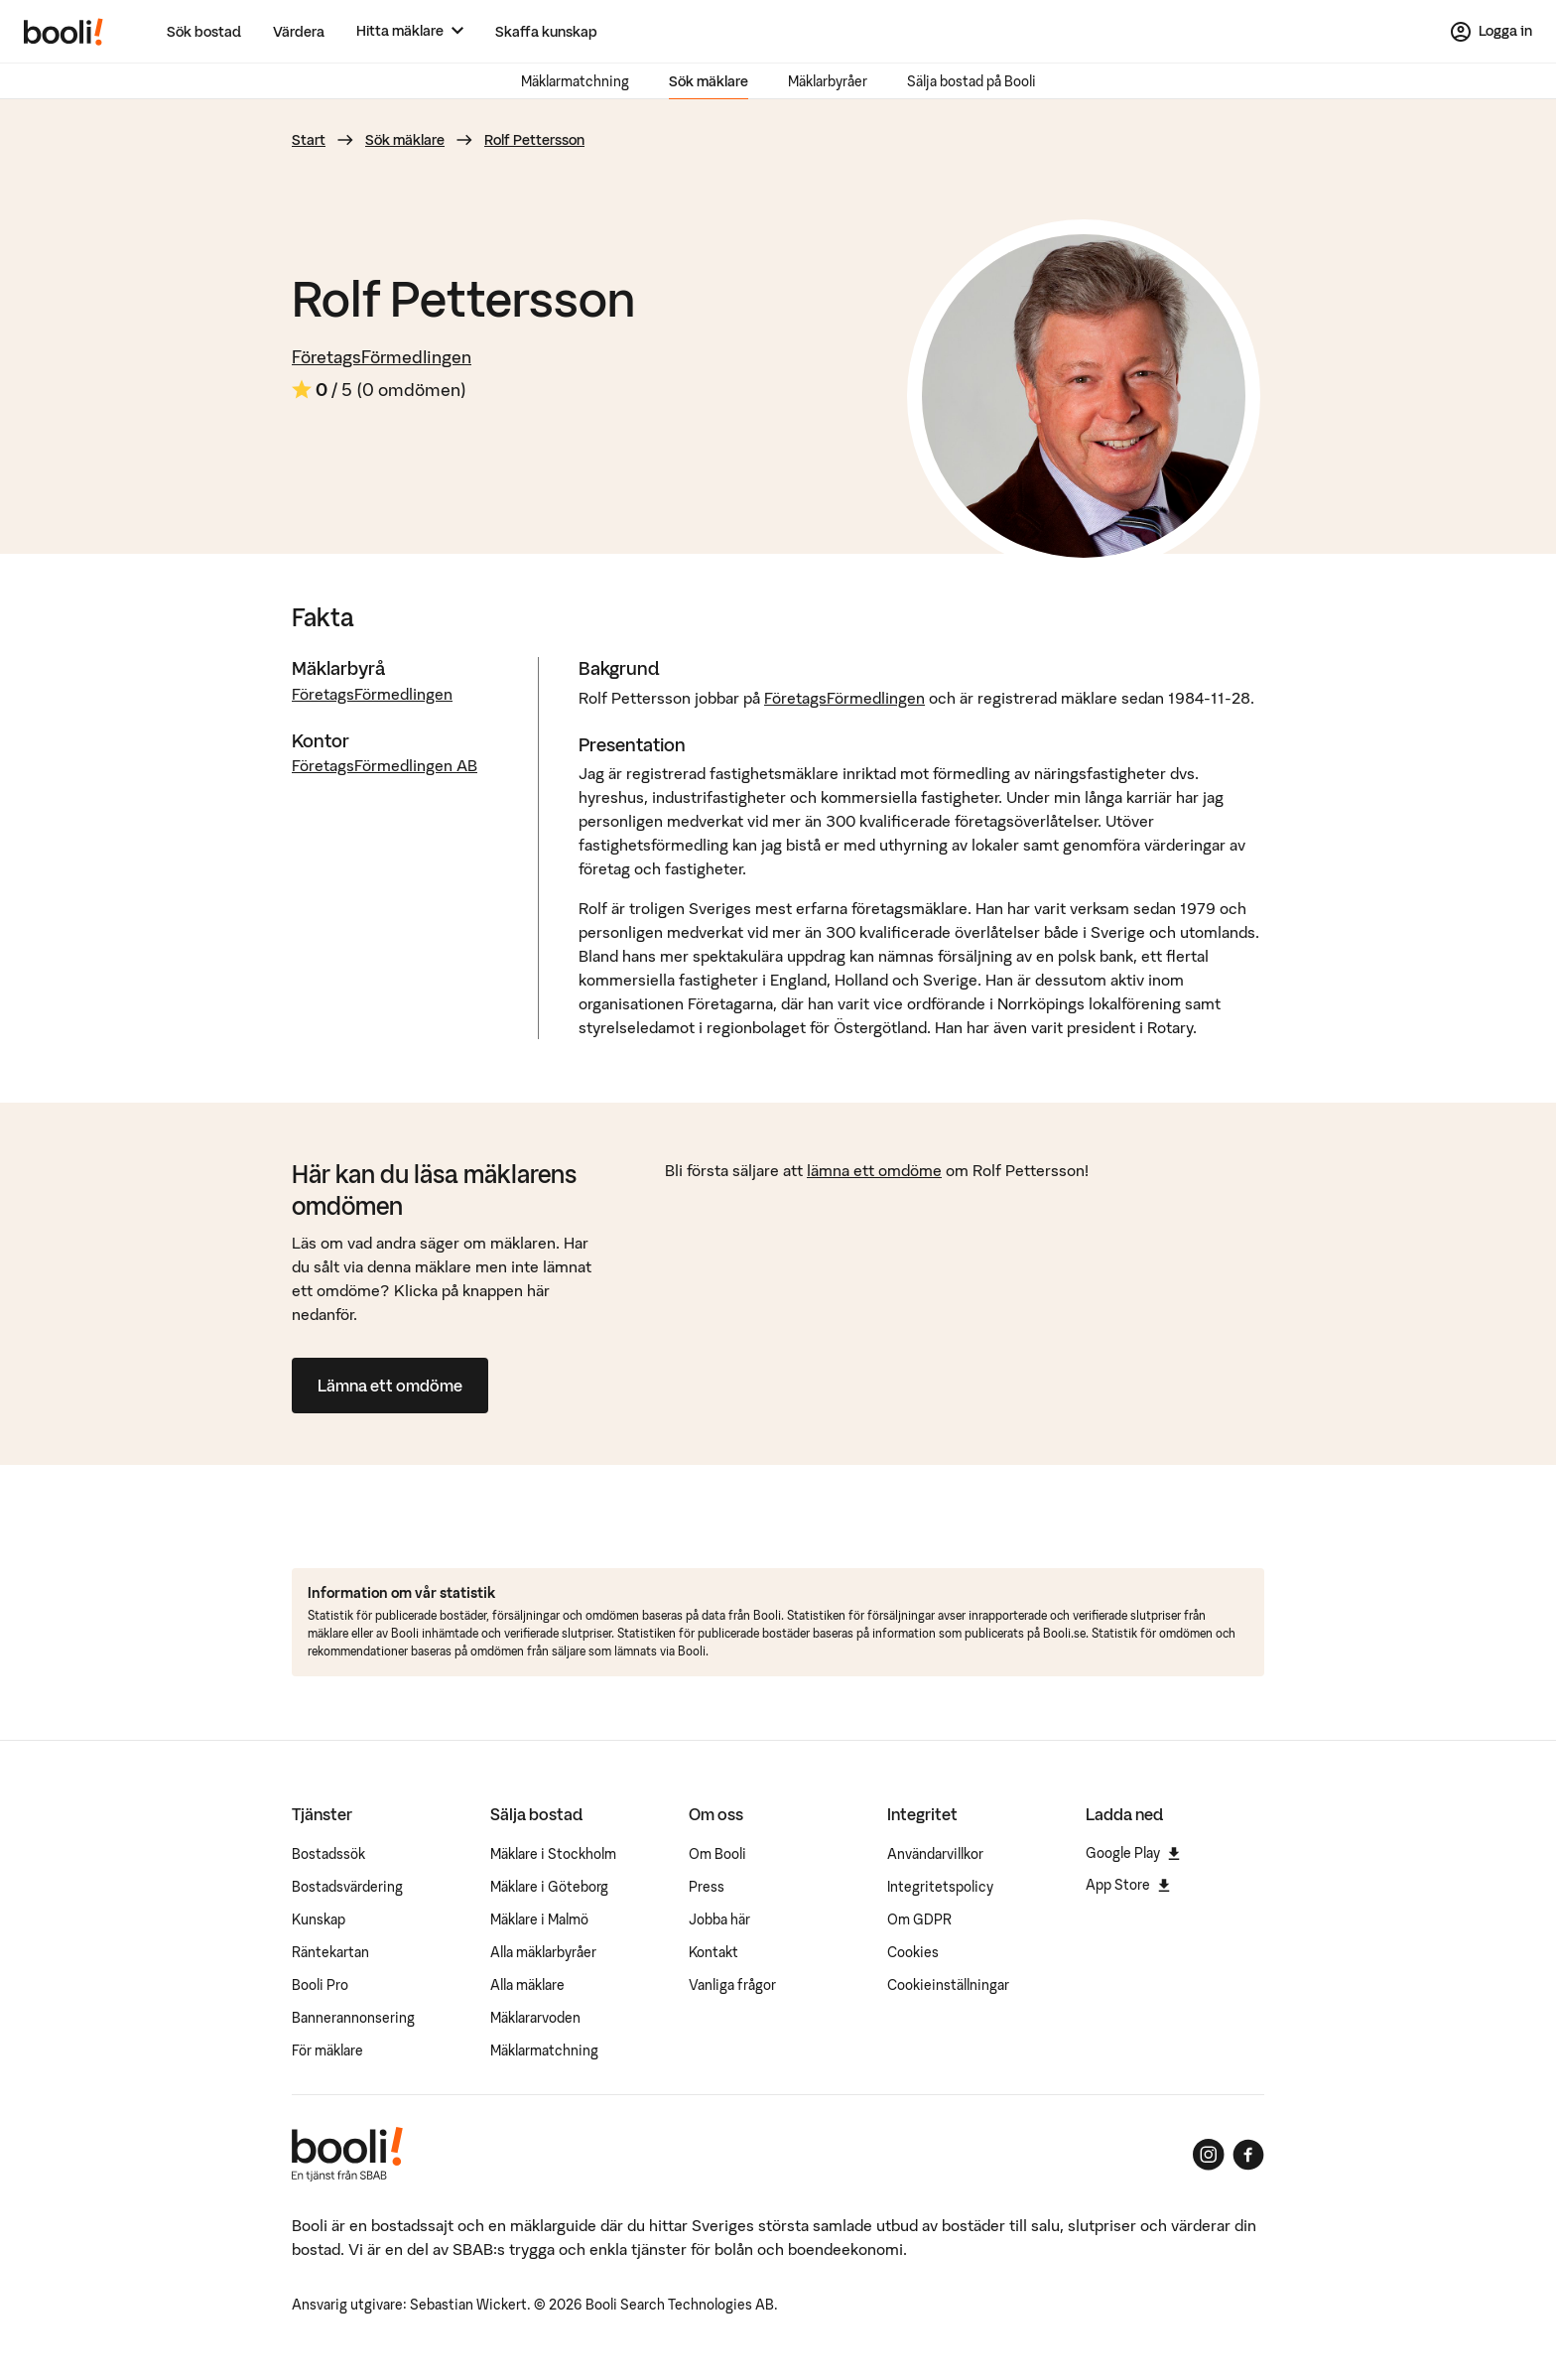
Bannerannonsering (353, 2018)
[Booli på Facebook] (1248, 2155)
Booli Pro (320, 1985)
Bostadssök (328, 1854)
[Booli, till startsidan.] (63, 32)
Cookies (913, 1952)
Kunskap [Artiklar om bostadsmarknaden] (318, 1919)
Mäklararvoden (535, 2018)
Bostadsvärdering (347, 1887)
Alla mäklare (527, 1985)
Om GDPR (919, 1919)
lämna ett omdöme (874, 1170)
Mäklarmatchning (575, 81)
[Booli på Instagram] (1209, 2155)
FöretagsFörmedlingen (381, 356)
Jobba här (719, 1919)
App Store (1128, 1885)
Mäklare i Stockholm (553, 1854)
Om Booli (717, 1854)
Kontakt (713, 1952)
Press (706, 1887)
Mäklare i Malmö (539, 1919)
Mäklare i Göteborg (549, 1887)
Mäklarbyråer (827, 81)
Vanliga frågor (732, 1985)
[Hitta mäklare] (409, 31)
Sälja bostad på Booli (971, 81)
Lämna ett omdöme (390, 1385)
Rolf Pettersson (534, 140)
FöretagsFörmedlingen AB (384, 765)
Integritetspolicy (940, 1887)
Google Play (1133, 1853)
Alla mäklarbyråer (543, 1952)
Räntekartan (330, 1952)
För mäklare (327, 2050)
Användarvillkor (935, 1854)
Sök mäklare (708, 81)
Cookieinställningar (948, 1985)
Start (308, 140)
